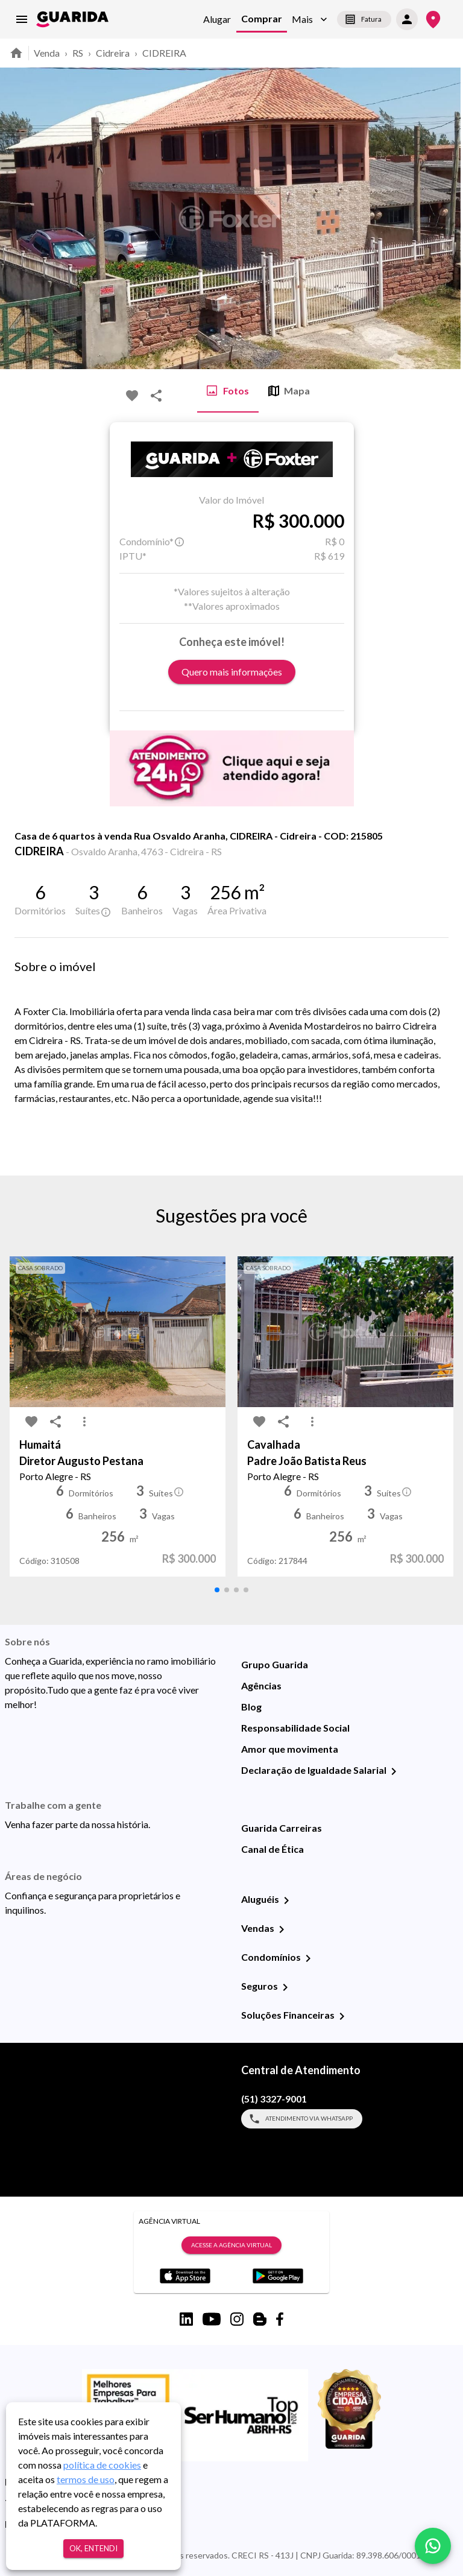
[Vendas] (281, 1929)
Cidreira (113, 53)
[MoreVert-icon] (84, 1422)
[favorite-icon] (132, 396)
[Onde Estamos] (433, 19)
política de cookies (102, 2464)
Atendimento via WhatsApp (301, 2118)
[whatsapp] (433, 2546)
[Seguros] (285, 1987)
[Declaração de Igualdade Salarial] (393, 1771)
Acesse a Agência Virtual (231, 2245)
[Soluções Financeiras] (342, 2016)
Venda (47, 53)
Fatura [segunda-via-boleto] (364, 19)
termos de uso (86, 2479)
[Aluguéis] (286, 1900)
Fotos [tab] (228, 391)
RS (77, 53)
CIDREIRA (164, 53)
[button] (309, 20)
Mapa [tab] (289, 391)
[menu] (21, 19)
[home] (72, 19)
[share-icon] (156, 396)
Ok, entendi (93, 2548)
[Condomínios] (308, 1958)
